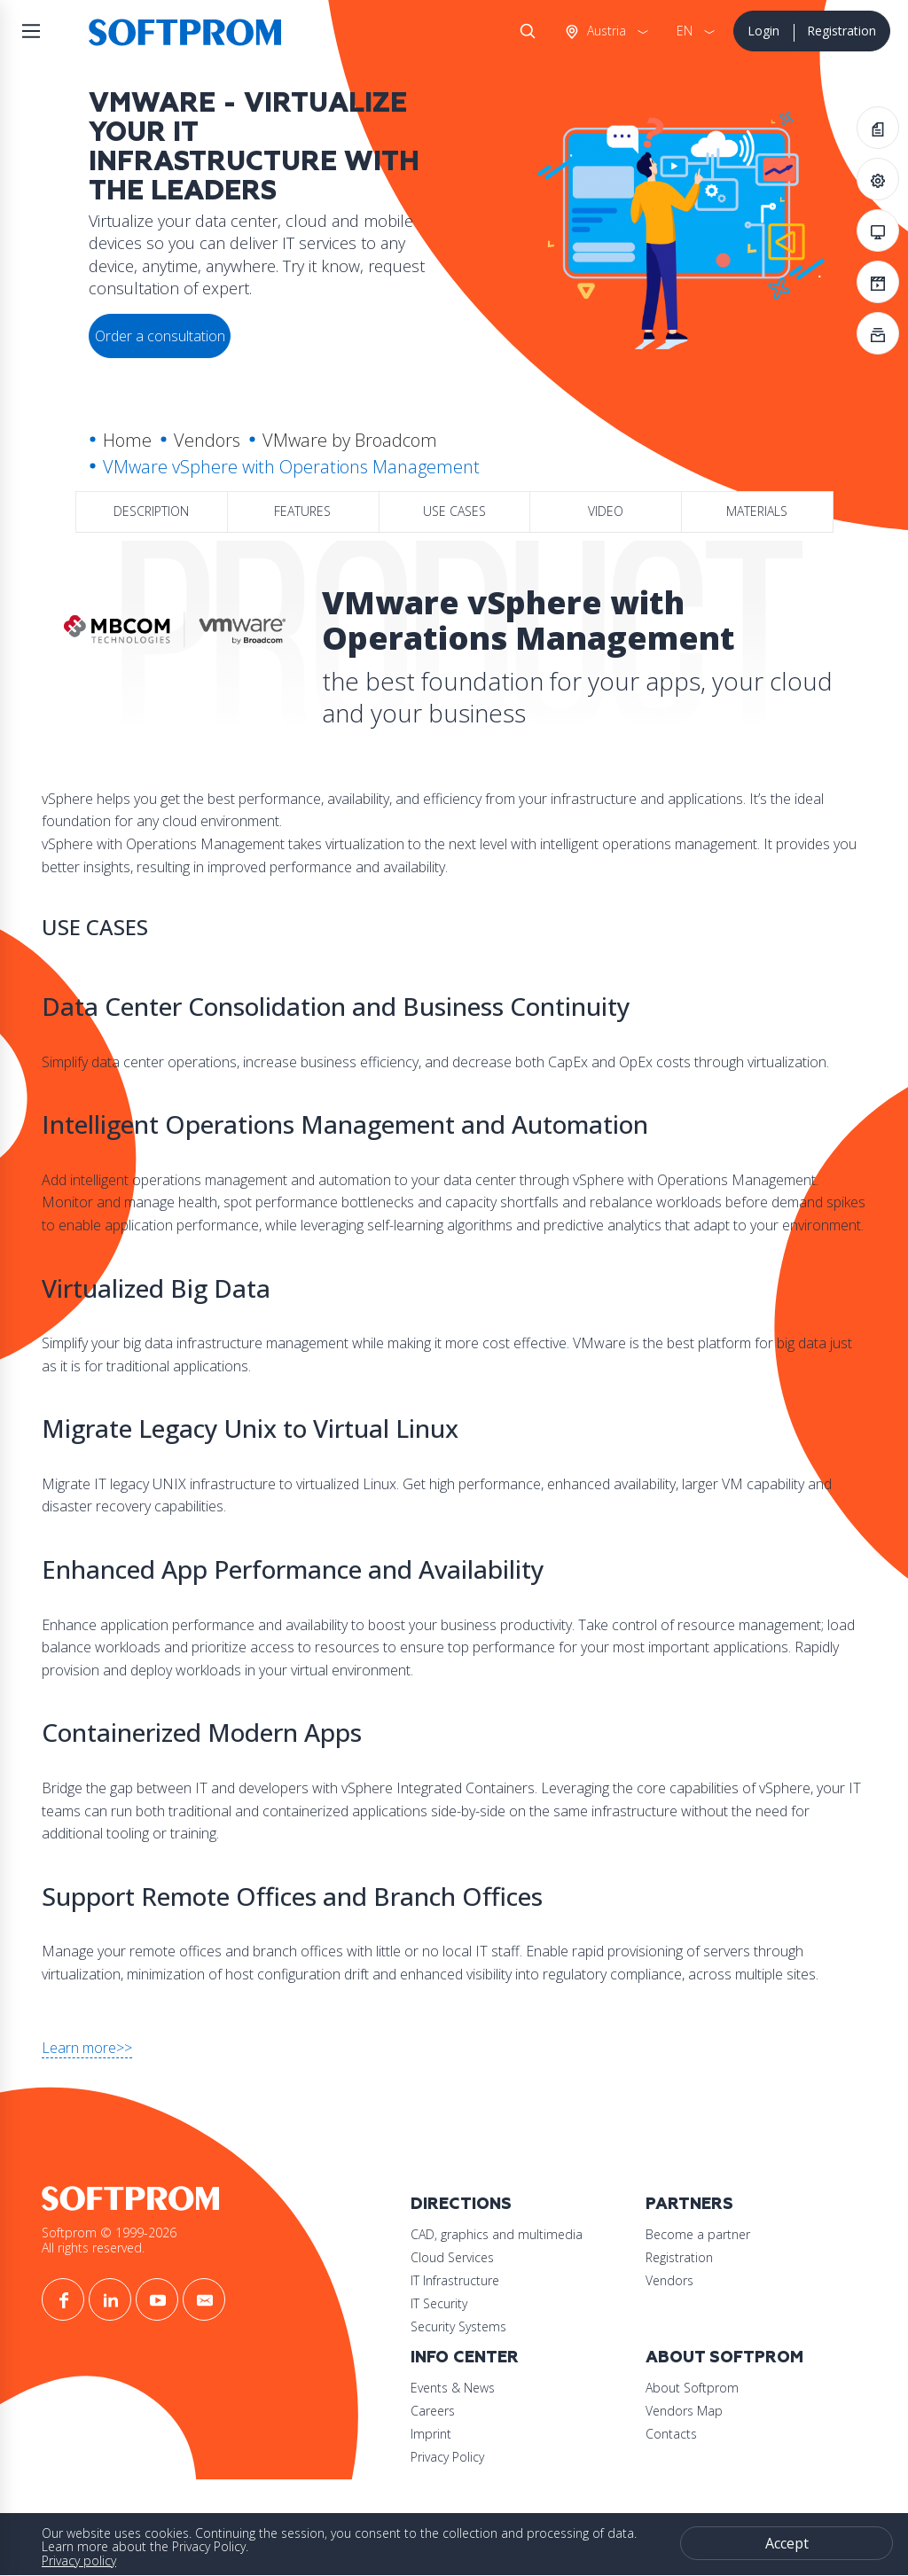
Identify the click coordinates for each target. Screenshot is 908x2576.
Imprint (431, 2433)
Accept (787, 2543)
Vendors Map (684, 2410)
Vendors (207, 440)
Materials (756, 511)
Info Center (465, 2357)
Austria (604, 30)
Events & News (453, 2387)
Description (151, 511)
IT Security (439, 2303)
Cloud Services (452, 2257)
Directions (461, 2204)
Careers (433, 2410)
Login (763, 30)
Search (524, 31)
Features (302, 511)
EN (685, 30)
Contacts (671, 2433)
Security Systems (458, 2326)
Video (605, 511)
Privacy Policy (447, 2456)
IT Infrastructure (455, 2280)
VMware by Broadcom (349, 440)
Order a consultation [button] (160, 336)
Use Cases (454, 511)
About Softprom (724, 2357)
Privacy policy (79, 2560)
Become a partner (698, 2234)
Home (127, 440)
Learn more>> (87, 2047)
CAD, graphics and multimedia (497, 2234)
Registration (841, 30)
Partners (689, 2204)
